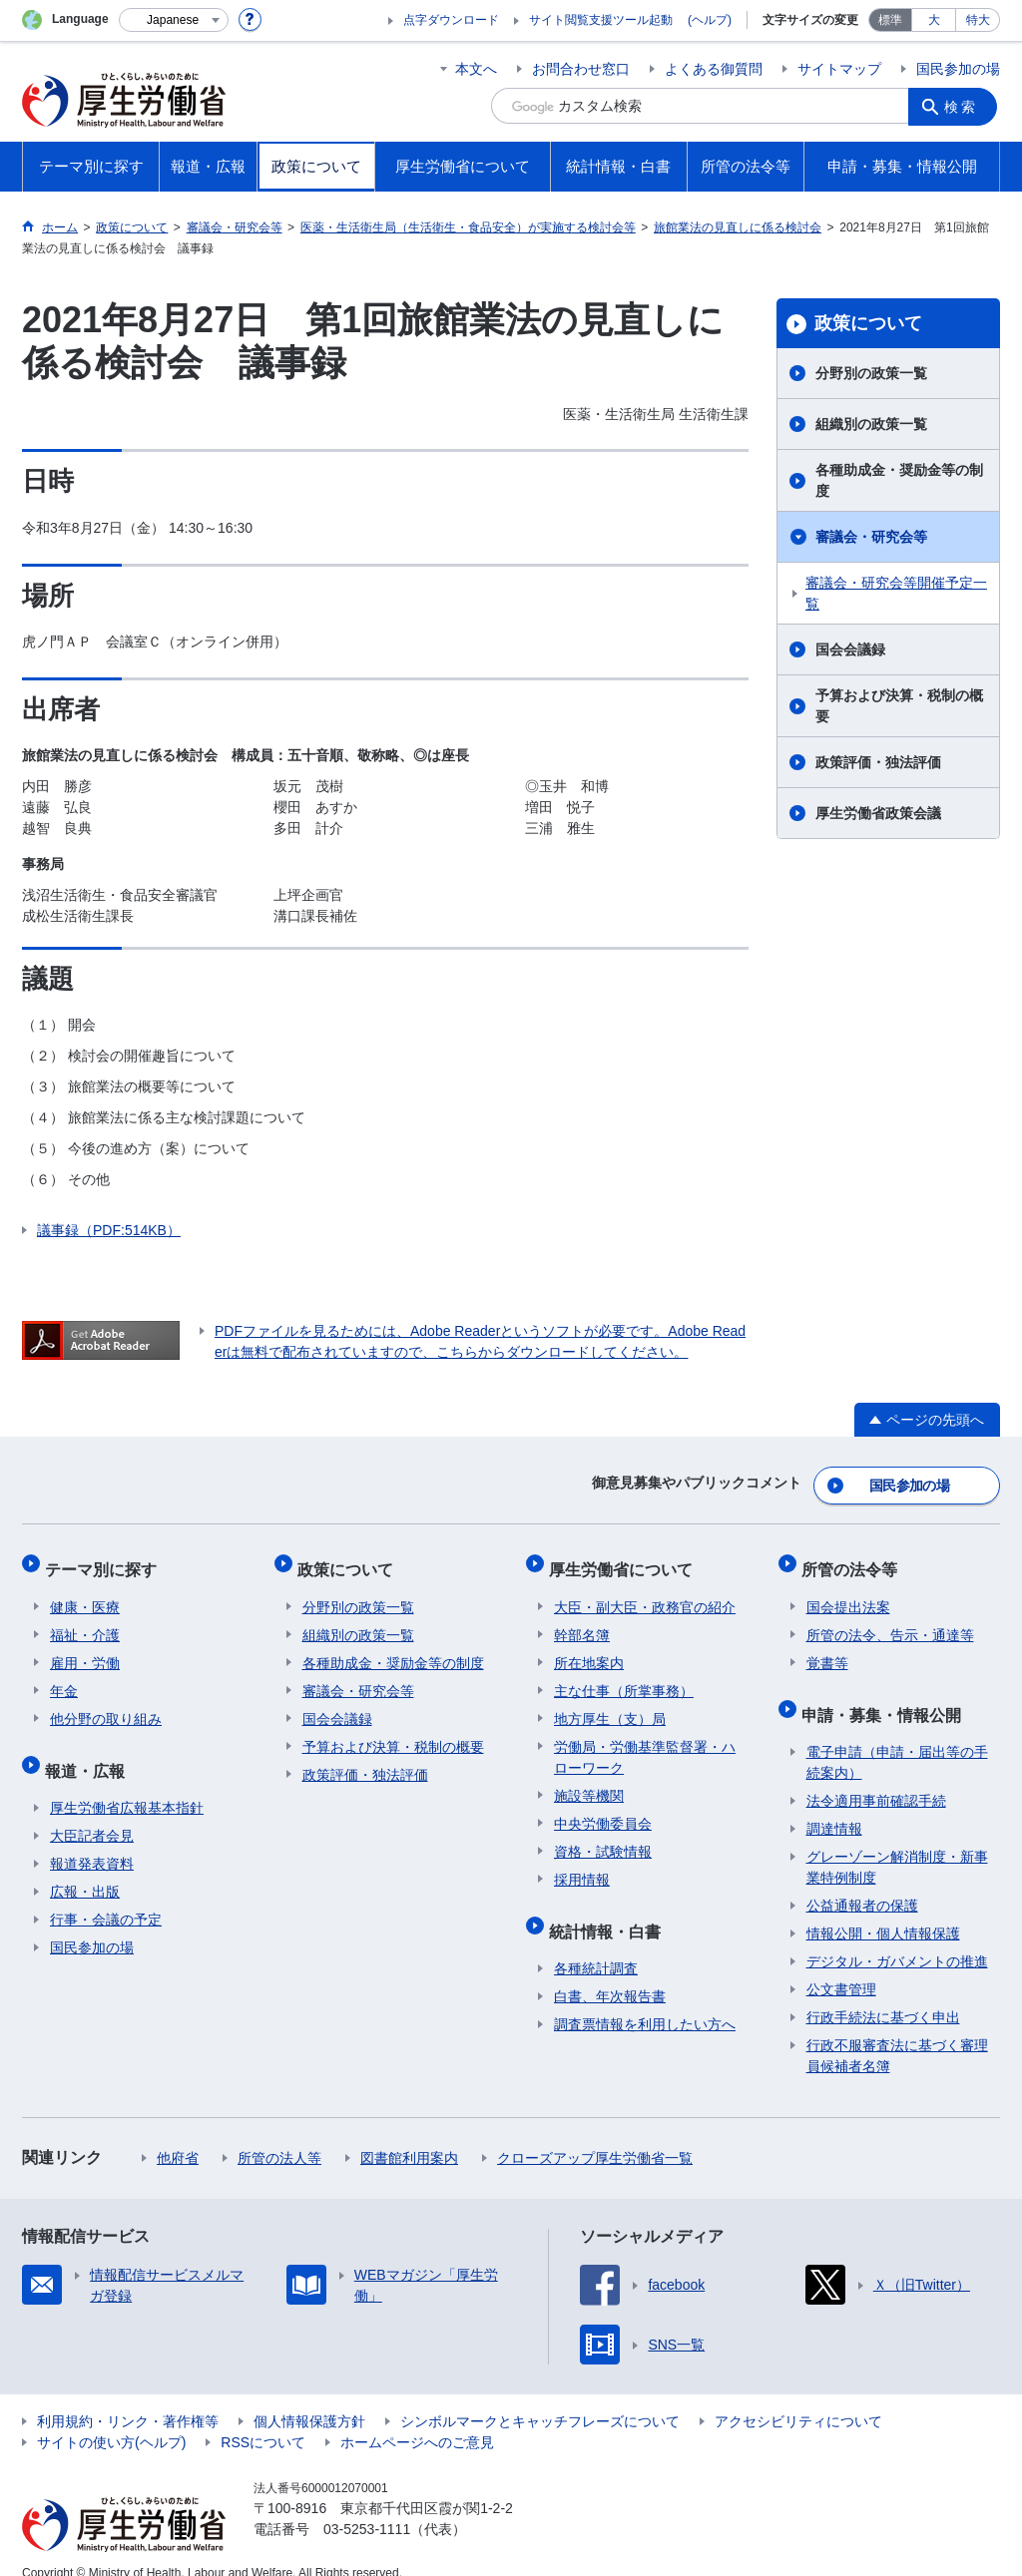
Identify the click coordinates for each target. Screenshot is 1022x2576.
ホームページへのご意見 (417, 2419)
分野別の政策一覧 (871, 373)
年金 (64, 1677)
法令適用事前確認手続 (876, 1778)
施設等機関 (589, 1782)
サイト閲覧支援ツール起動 (601, 20)
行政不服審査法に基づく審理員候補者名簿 (897, 2032)
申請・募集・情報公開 (886, 1695)
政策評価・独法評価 (878, 762)
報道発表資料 (92, 1841)
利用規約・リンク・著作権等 (128, 2398)
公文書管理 (841, 1966)
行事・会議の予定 (106, 1897)
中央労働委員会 (603, 1810)
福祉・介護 (85, 1621)
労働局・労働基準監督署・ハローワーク (645, 1743)
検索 (964, 106)
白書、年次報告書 (610, 1973)
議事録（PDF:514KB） (109, 1230)
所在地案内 (589, 1649)
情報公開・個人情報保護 (883, 1911)
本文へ (476, 69)
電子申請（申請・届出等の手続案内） (897, 1739)
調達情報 (834, 1806)
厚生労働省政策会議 (878, 813)
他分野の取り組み (106, 1705)
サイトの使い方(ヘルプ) (111, 2419)
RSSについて (263, 2419)
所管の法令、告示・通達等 (890, 1621)
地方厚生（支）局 (610, 1705)
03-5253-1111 (366, 2506)
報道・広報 (90, 1751)
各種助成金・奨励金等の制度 (899, 480)
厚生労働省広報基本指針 (127, 1785)
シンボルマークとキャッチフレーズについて (540, 2398)
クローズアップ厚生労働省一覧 (595, 2135)
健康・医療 (85, 1593)
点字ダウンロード (451, 20)
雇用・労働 (85, 1649)
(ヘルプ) (710, 20)
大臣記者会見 (92, 1813)
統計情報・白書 (610, 1912)
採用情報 (582, 1866)
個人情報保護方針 (309, 2398)
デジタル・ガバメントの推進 (897, 1938)
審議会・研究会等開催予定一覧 (896, 593)
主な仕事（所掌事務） (624, 1677)
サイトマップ (839, 69)
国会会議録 (850, 649)
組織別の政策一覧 (871, 424)
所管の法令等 (854, 1559)
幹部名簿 (582, 1621)
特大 (978, 20)
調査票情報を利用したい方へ (645, 2001)
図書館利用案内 (409, 2135)
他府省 (178, 2135)
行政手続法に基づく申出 (883, 1994)
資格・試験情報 (603, 1838)
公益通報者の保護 (862, 1883)
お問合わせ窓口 (581, 69)
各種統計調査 (596, 1945)
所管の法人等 (279, 2135)
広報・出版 (85, 1869)
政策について (868, 323)
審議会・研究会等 (871, 537)
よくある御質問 (714, 69)
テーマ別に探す (106, 1559)
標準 (890, 20)
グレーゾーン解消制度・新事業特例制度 (897, 1844)
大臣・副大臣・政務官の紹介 (645, 1593)
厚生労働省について (626, 1559)
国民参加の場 (958, 69)
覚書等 (827, 1649)
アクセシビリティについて (798, 2398)
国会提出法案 (848, 1593)
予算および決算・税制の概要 (899, 705)
